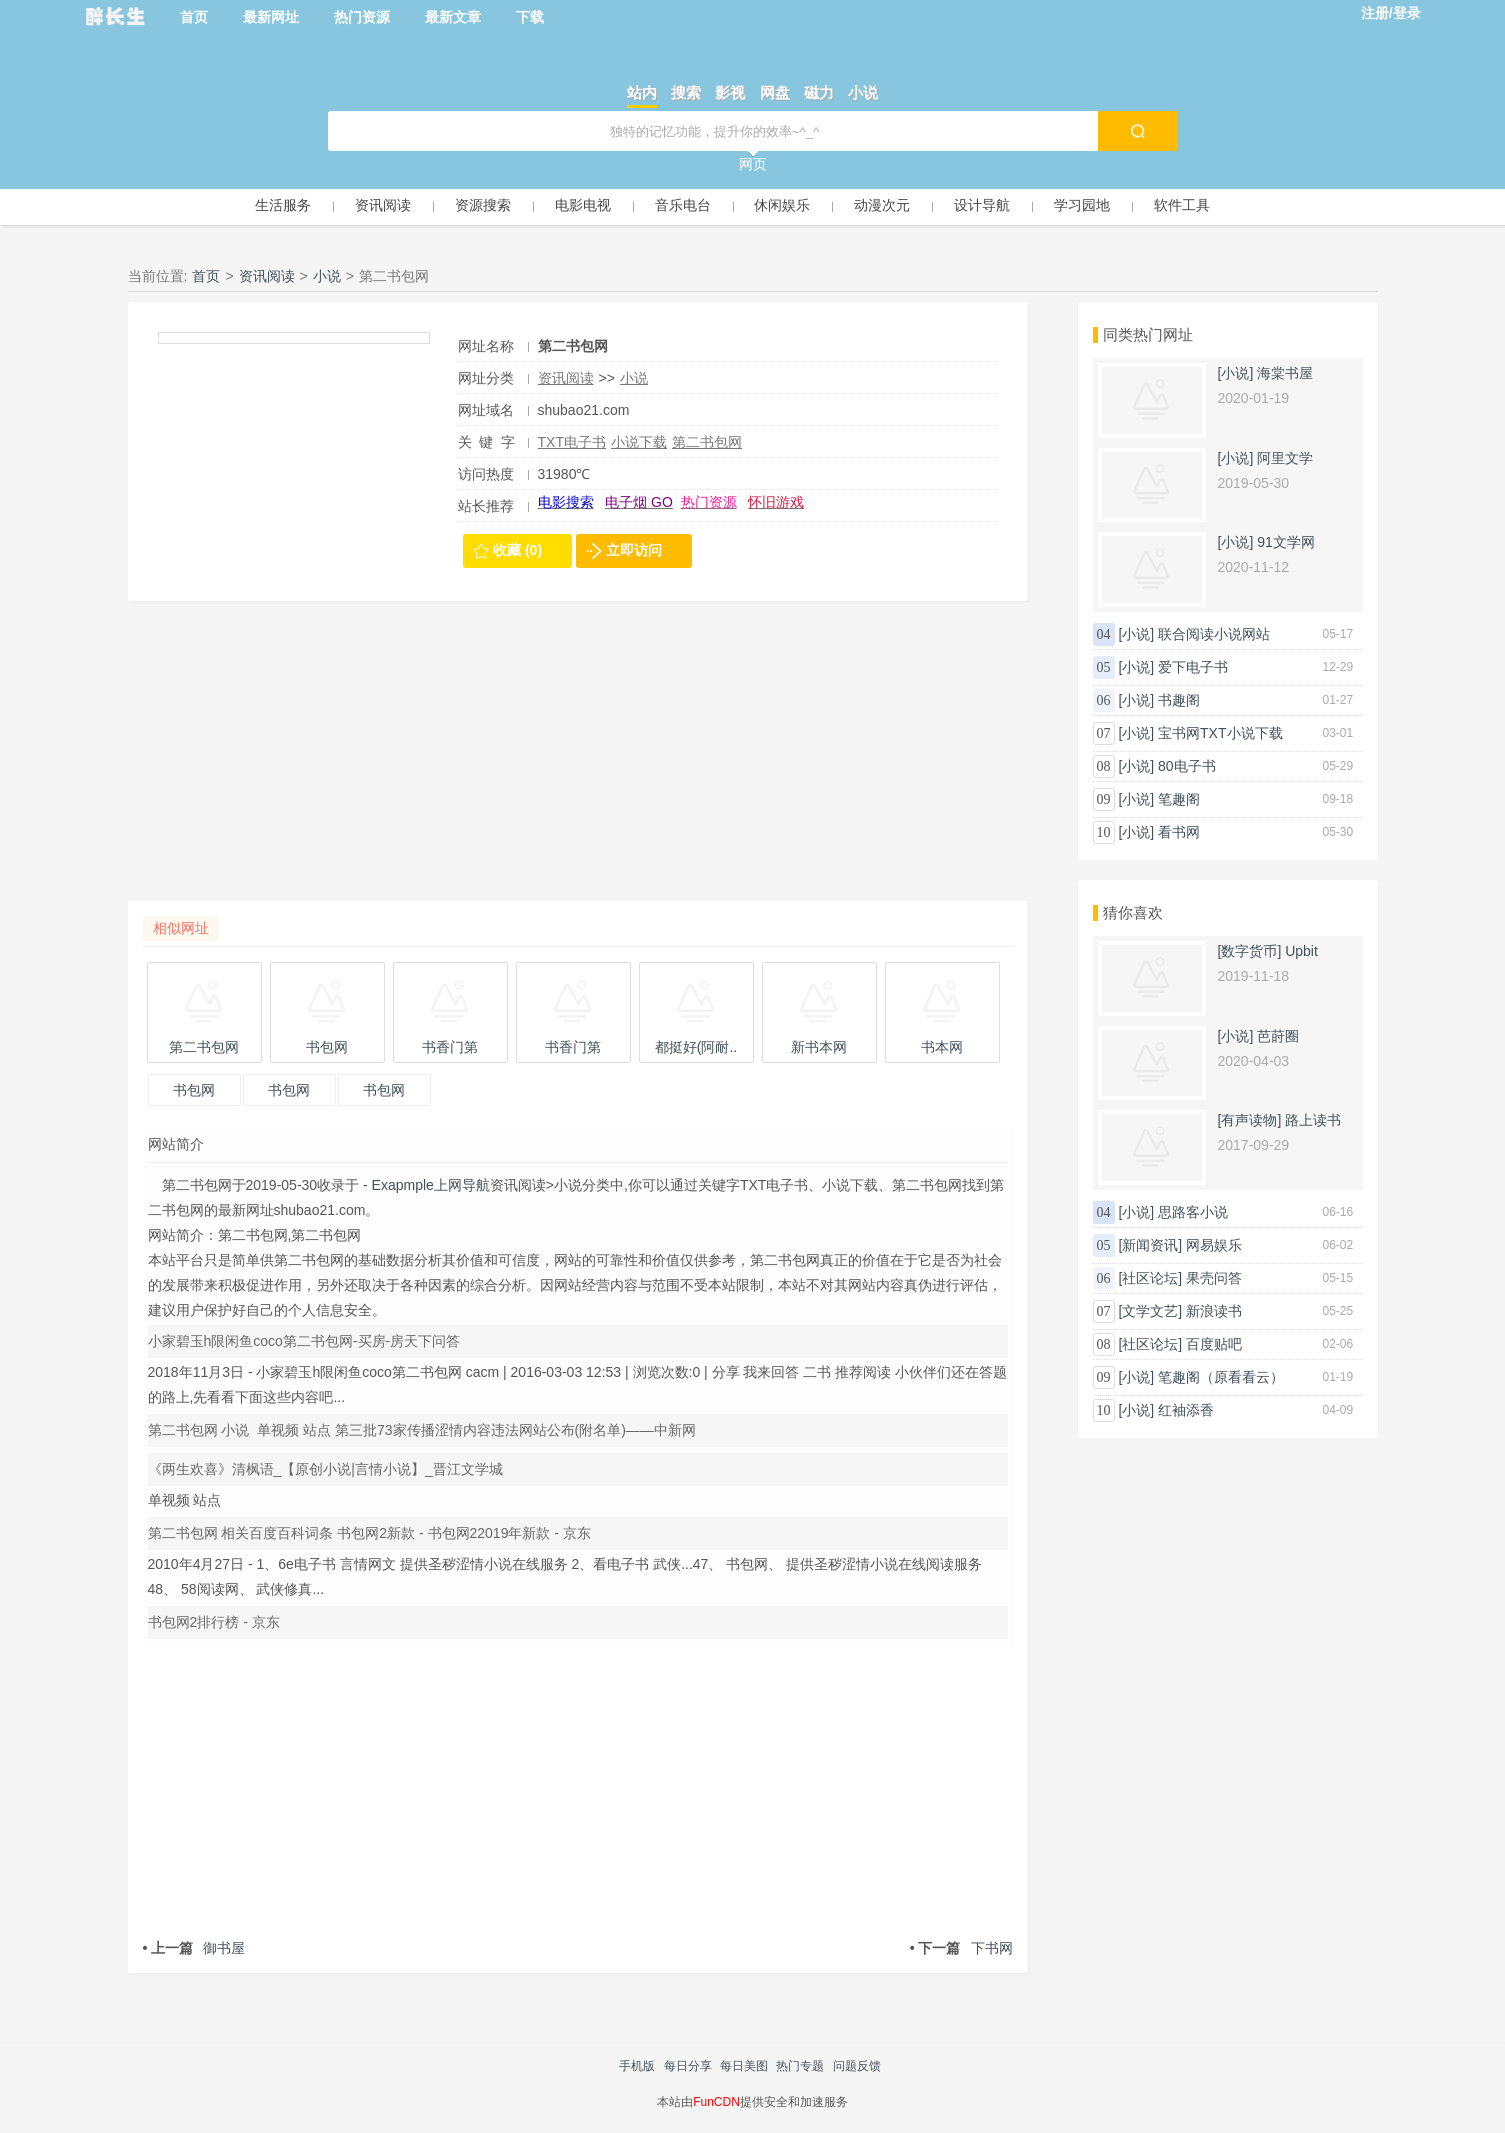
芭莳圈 (1278, 1036)
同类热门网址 (1148, 334)
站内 (642, 92)
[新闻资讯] (1150, 1245)
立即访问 (634, 550)
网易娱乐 (1214, 1245)
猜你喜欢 (1133, 912)
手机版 (637, 2066)
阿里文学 (1285, 458)
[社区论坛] (1150, 1278)
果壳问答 (1214, 1278)
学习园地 (1082, 205)
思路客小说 (1193, 1212)
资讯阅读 (383, 205)
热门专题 (800, 2066)
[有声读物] (1250, 1120)
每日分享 (688, 2066)
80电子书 (1187, 766)
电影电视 (583, 205)
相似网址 (181, 928)
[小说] (1236, 373)
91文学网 (1286, 542)
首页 (194, 17)
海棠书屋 (1285, 373)
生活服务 (283, 205)
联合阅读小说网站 (1214, 634)
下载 (530, 17)
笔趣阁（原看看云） (1221, 1377)
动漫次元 (882, 205)
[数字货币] (1250, 951)
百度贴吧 (1214, 1344)
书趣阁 (1179, 700)
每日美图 (744, 2066)
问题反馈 (857, 2066)
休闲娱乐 (782, 205)
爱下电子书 (1193, 667)
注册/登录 (1391, 13)
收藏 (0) (517, 550)
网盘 (775, 92)
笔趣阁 (1179, 799)
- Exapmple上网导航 (424, 1185)
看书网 (1179, 832)
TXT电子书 (572, 442)
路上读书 (1313, 1120)
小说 (863, 92)
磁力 (819, 92)
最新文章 (453, 17)
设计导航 (982, 205)
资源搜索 (483, 205)
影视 (730, 92)
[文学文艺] (1150, 1311)
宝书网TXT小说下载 (1220, 733)
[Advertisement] (578, 761)
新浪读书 (1214, 1311)
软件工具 (1182, 205)
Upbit (1301, 951)
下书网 (961, 1948)
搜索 (686, 92)
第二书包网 (707, 442)
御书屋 (194, 1948)
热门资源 (362, 17)
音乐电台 (683, 205)
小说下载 (639, 442)
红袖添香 (1186, 1410)
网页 (753, 164)
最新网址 (271, 17)
